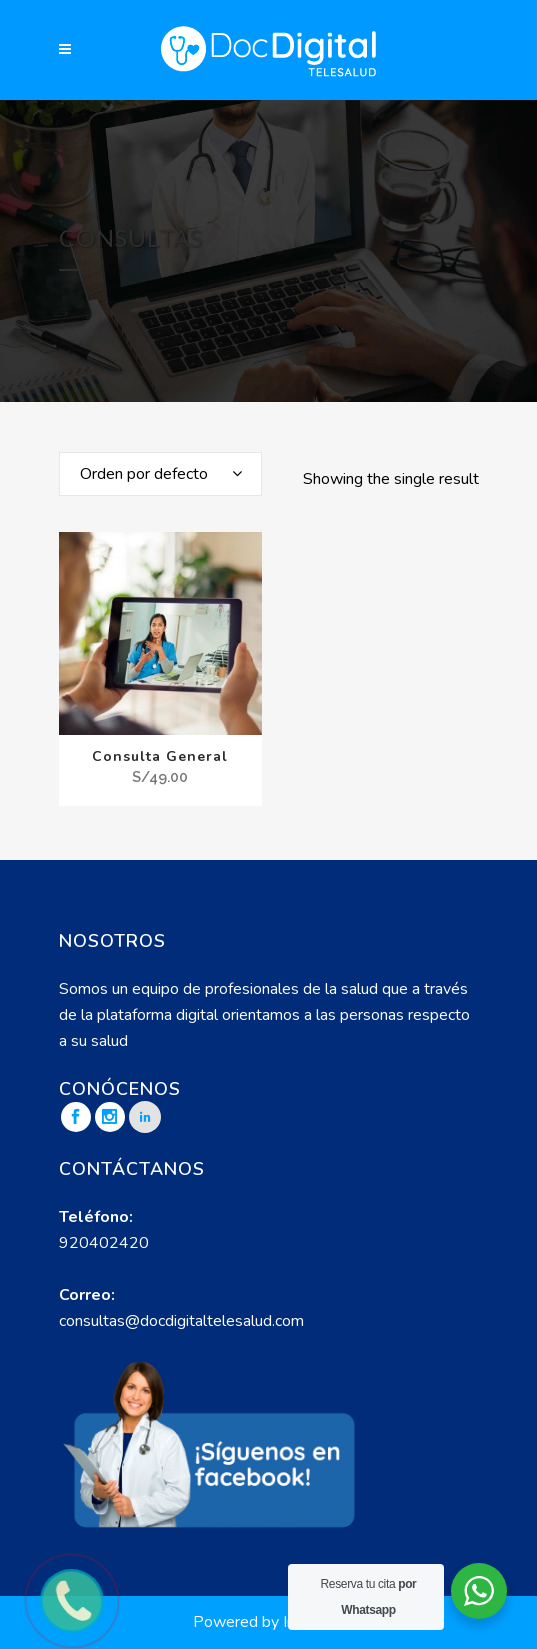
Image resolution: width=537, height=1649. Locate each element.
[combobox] (160, 474)
